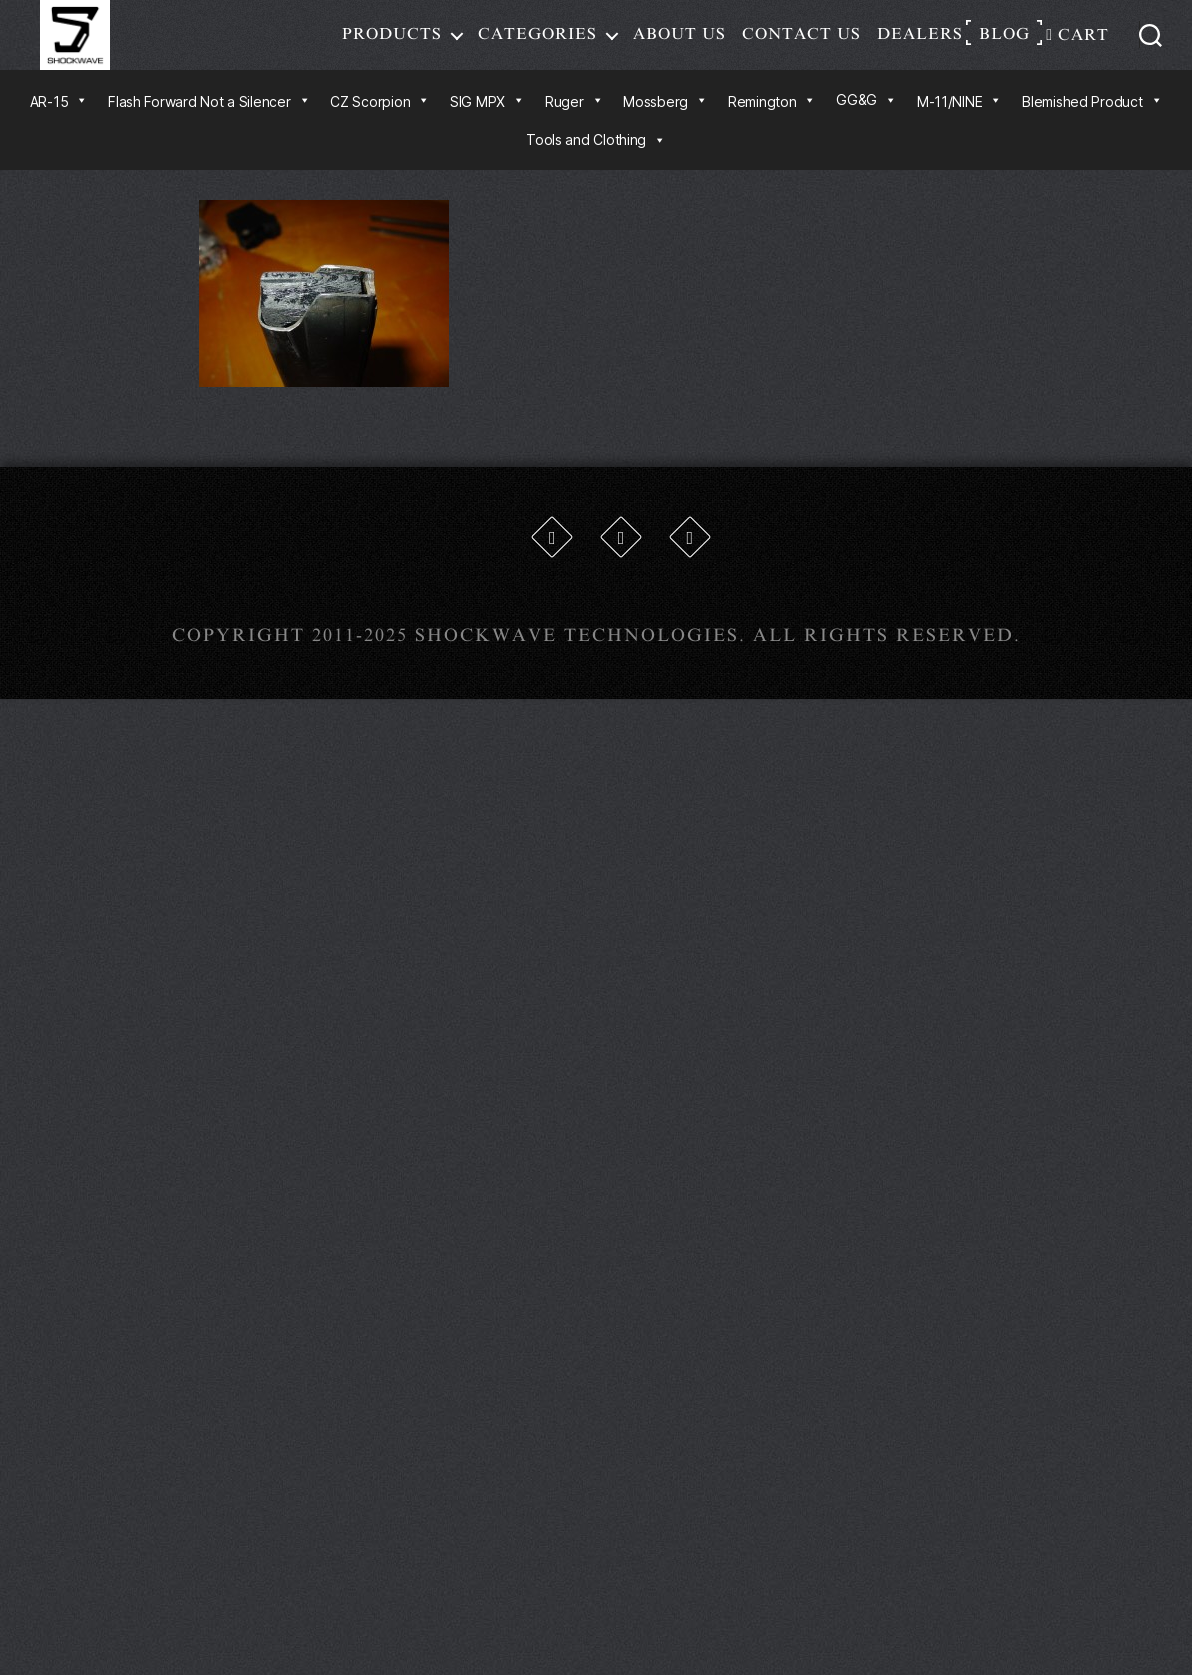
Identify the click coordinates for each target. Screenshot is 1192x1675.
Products (392, 44)
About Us (679, 44)
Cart (1077, 45)
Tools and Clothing (596, 159)
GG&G (866, 119)
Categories (537, 44)
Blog (1004, 44)
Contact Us (801, 44)
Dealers (920, 44)
